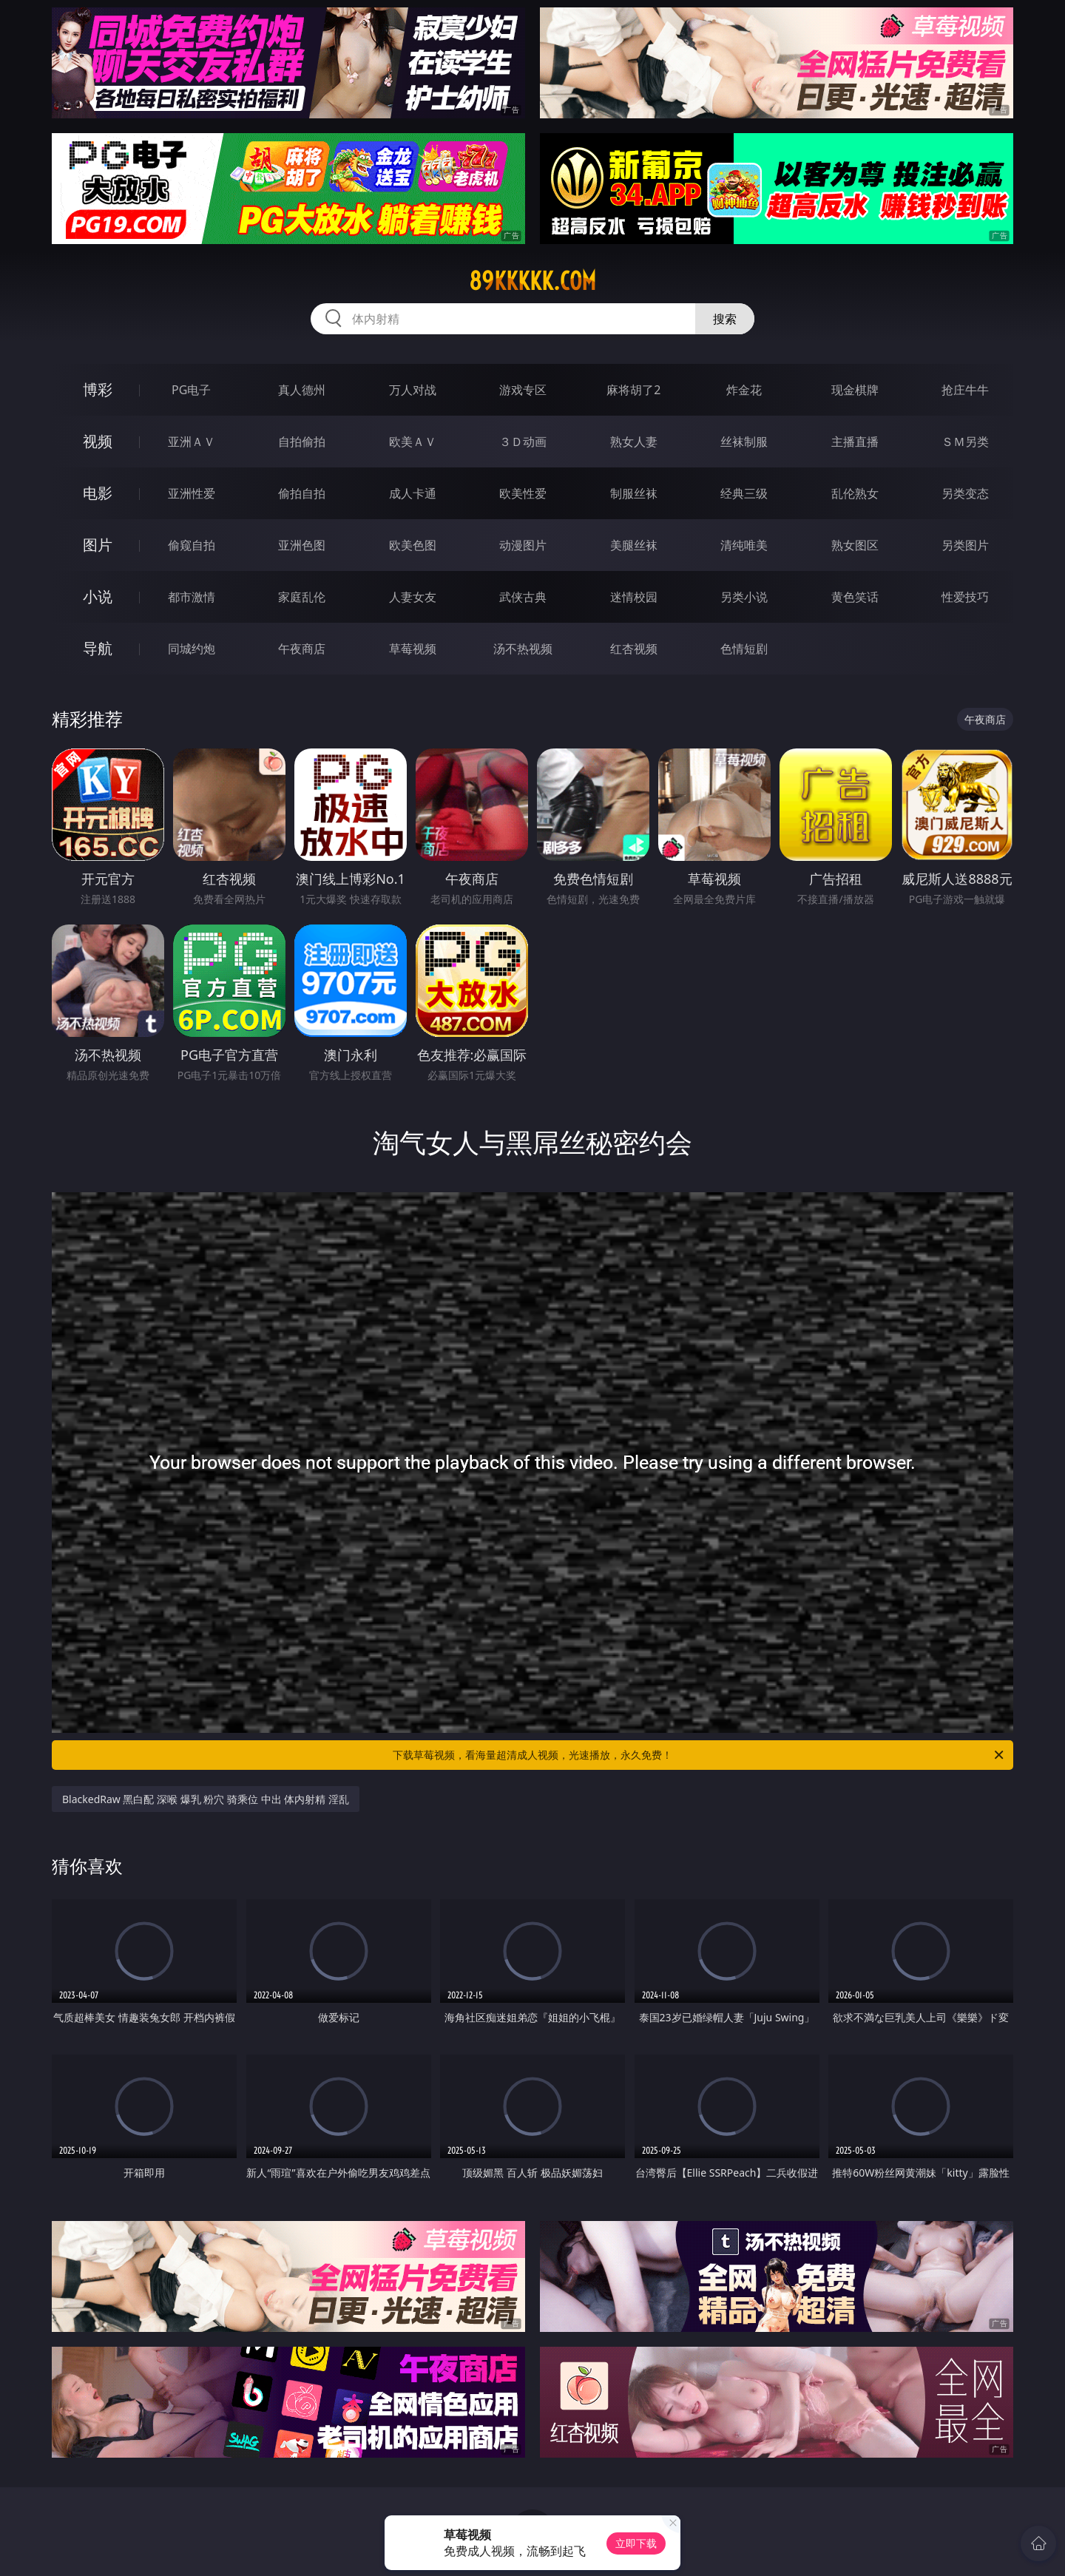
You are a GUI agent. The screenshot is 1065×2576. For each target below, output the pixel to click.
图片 (97, 545)
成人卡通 (412, 493)
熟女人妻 (633, 441)
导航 (97, 648)
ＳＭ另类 (965, 441)
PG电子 (191, 390)
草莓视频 (412, 648)
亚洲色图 (301, 545)
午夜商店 (301, 648)
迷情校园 (633, 597)
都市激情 (191, 597)
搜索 (725, 319)
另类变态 (965, 493)
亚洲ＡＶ (191, 441)
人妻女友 (412, 597)
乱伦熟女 (855, 493)
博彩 (97, 389)
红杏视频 (633, 648)
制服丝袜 (633, 493)
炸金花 (744, 390)
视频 (97, 441)
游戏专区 (523, 390)
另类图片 (965, 545)
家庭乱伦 (301, 597)
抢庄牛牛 (965, 390)
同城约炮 (191, 648)
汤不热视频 (522, 648)
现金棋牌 (855, 390)
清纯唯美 (744, 545)
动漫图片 (523, 545)
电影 (97, 493)
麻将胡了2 (633, 390)
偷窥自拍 (191, 545)
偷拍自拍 (301, 493)
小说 (97, 596)
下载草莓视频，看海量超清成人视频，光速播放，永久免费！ (699, 1755)
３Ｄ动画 (523, 441)
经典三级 (744, 493)
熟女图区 (855, 545)
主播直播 (855, 441)
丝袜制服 (744, 441)
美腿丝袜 (633, 545)
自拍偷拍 (301, 441)
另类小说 (744, 597)
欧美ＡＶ (412, 441)
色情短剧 (744, 648)
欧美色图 (412, 545)
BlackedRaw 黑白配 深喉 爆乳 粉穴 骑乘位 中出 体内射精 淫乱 (205, 1799)
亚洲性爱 (191, 493)
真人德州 (301, 390)
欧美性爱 (523, 493)
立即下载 (636, 2543)
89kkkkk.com (532, 281)
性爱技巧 (965, 597)
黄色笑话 (855, 597)
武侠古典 (523, 597)
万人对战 (412, 390)
